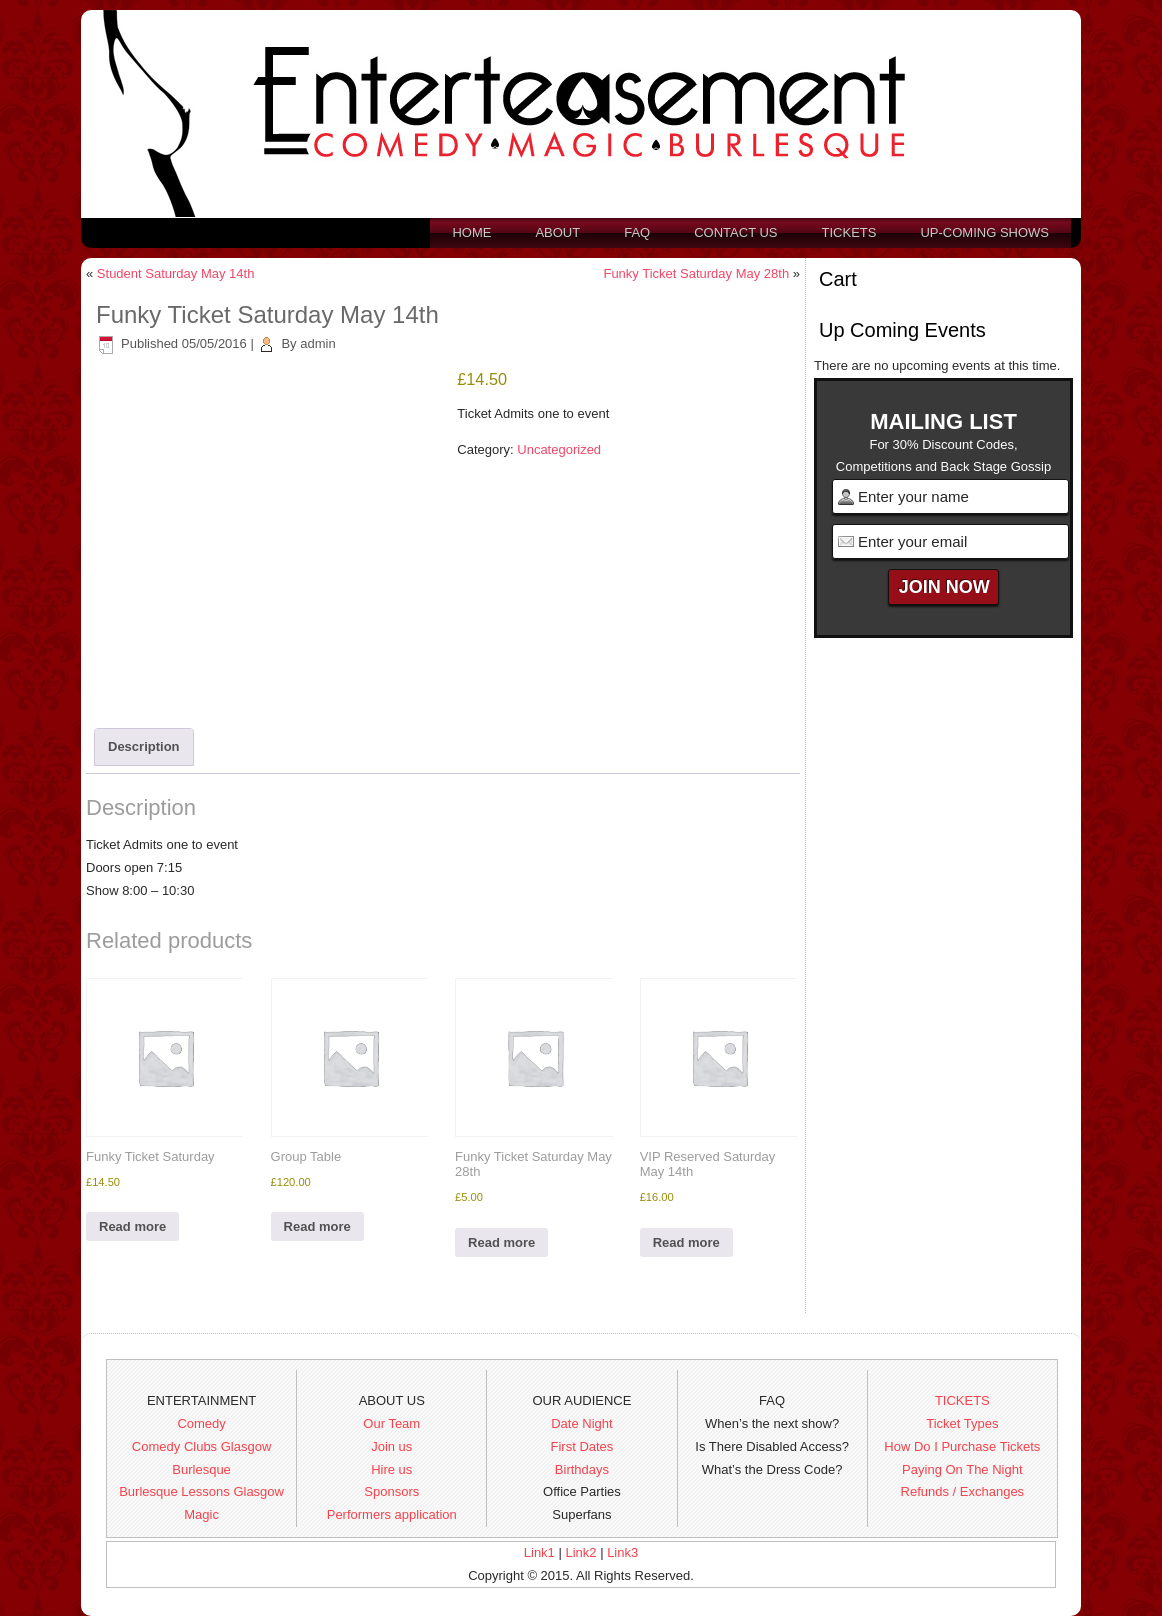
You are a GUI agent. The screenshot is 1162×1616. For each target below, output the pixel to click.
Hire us (391, 1469)
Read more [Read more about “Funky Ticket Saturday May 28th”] (501, 1242)
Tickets (849, 232)
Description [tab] (144, 746)
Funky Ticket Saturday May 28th (696, 273)
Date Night (581, 1423)
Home (471, 232)
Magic (201, 1514)
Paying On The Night (962, 1469)
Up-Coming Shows (984, 232)
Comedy (201, 1423)
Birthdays (582, 1469)
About (557, 232)
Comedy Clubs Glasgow (201, 1446)
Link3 (622, 1552)
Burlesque (201, 1469)
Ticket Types (962, 1423)
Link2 (580, 1552)
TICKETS (962, 1400)
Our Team (391, 1423)
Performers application (392, 1514)
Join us (391, 1446)
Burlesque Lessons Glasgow (201, 1491)
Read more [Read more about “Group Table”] (317, 1226)
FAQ (637, 232)
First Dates (582, 1446)
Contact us (735, 232)
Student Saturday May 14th (176, 273)
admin (317, 343)
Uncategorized (559, 449)
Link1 (539, 1552)
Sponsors (391, 1491)
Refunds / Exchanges (963, 1491)
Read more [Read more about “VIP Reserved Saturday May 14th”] (686, 1242)
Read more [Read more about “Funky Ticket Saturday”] (132, 1226)
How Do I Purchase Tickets (962, 1446)
